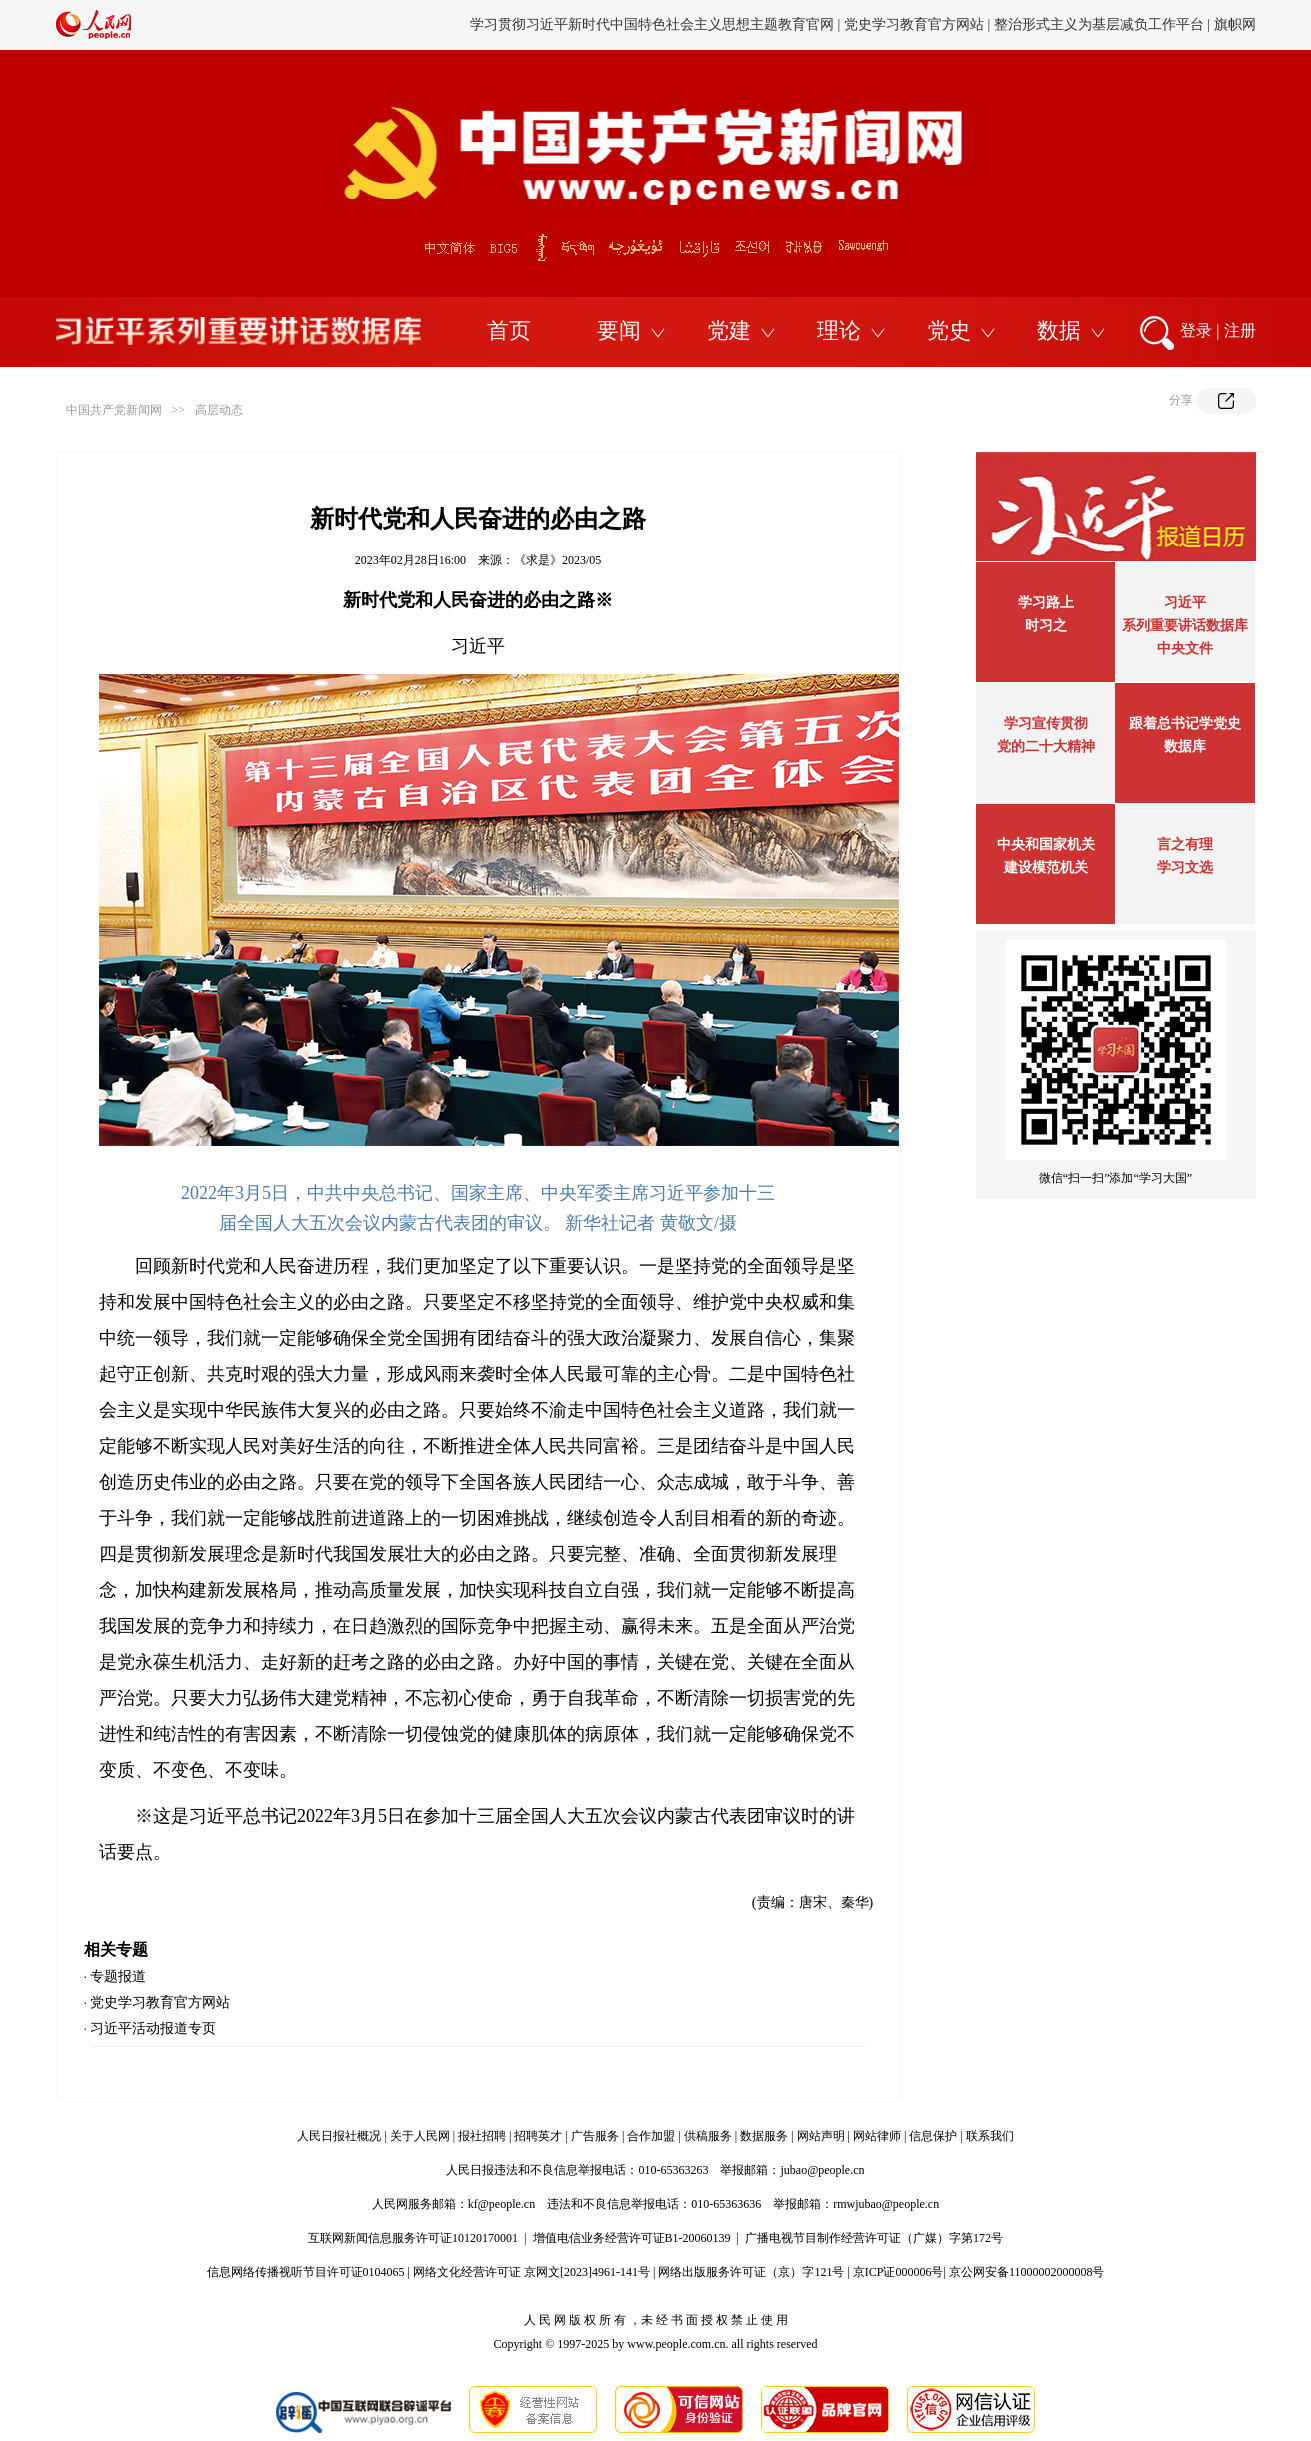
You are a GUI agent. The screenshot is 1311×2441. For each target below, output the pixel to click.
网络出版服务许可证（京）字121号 (751, 2272)
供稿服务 (708, 2136)
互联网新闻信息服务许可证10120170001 (413, 2238)
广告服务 (595, 2136)
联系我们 (990, 2136)
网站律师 (877, 2136)
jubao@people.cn (822, 2170)
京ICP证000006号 (898, 2272)
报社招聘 (482, 2136)
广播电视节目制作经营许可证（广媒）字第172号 (874, 2238)
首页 (509, 330)
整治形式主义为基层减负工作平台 (1099, 24)
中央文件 (1185, 648)
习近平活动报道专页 (153, 2028)
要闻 (619, 330)
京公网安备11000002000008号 (1027, 2272)
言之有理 (1185, 844)
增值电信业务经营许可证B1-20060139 (632, 2238)
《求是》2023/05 (557, 560)
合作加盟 (651, 2136)
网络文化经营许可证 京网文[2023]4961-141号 (531, 2272)
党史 (949, 330)
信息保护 (933, 2136)
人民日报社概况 (339, 2136)
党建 (729, 330)
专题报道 (118, 1976)
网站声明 (821, 2136)
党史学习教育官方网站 (916, 24)
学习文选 (1185, 867)
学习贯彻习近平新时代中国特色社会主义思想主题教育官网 (652, 24)
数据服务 (764, 2136)
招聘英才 (538, 2136)
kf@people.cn (501, 2204)
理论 (839, 330)
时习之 (1046, 625)
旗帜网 (1235, 24)
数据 (1059, 330)
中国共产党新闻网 (114, 410)
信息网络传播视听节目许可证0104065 (306, 2272)
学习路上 (1046, 602)
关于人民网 (420, 2136)
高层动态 (219, 410)
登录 (1196, 330)
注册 (1240, 330)
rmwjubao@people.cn (886, 2204)
